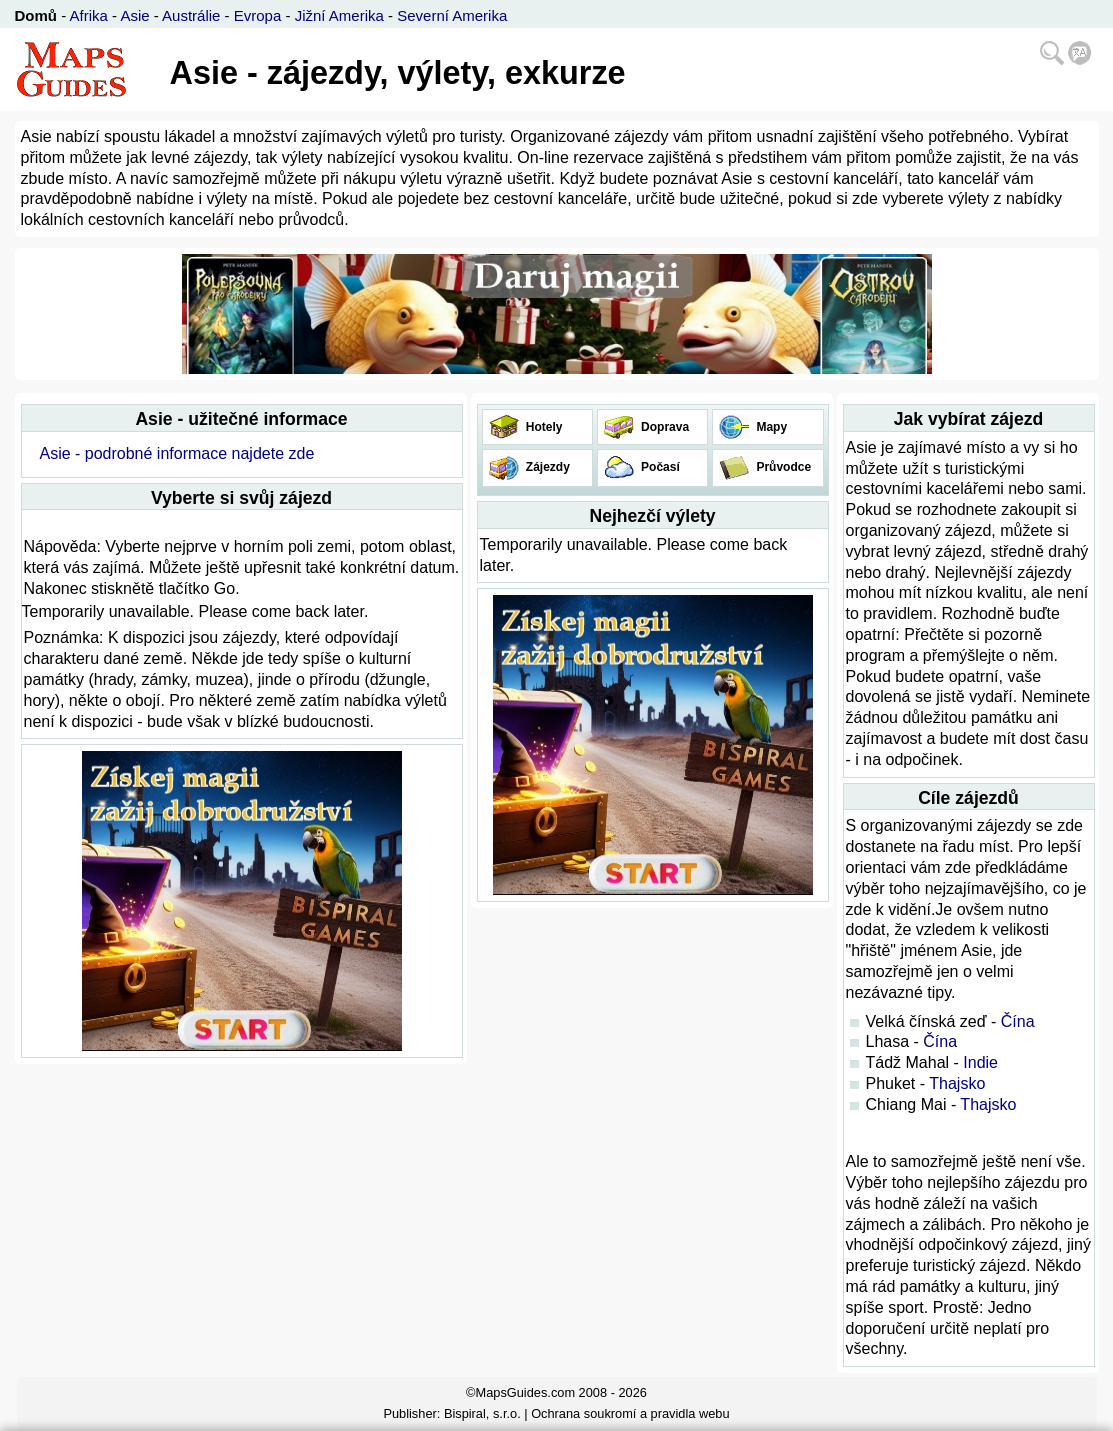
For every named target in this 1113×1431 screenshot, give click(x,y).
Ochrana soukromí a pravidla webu (630, 1413)
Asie (134, 15)
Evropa (258, 15)
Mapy (770, 427)
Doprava (663, 427)
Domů (36, 15)
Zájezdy (546, 467)
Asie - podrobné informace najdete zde (176, 453)
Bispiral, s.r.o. (482, 1413)
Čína (1018, 1021)
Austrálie (191, 15)
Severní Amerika (452, 15)
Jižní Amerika (339, 15)
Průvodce (782, 467)
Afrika (89, 15)
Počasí (659, 467)
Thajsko (957, 1083)
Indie (980, 1062)
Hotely (543, 427)
